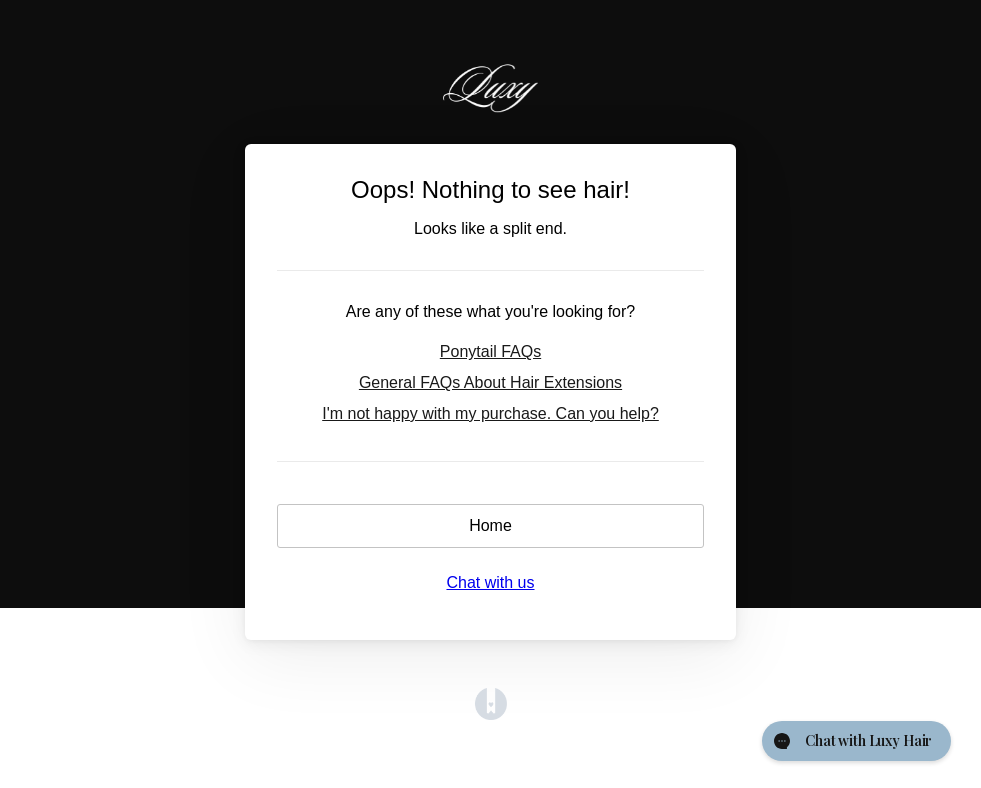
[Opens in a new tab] (491, 714)
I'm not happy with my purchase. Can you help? (490, 413)
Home (490, 525)
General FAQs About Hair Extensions (490, 382)
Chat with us (490, 582)
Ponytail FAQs (490, 351)
